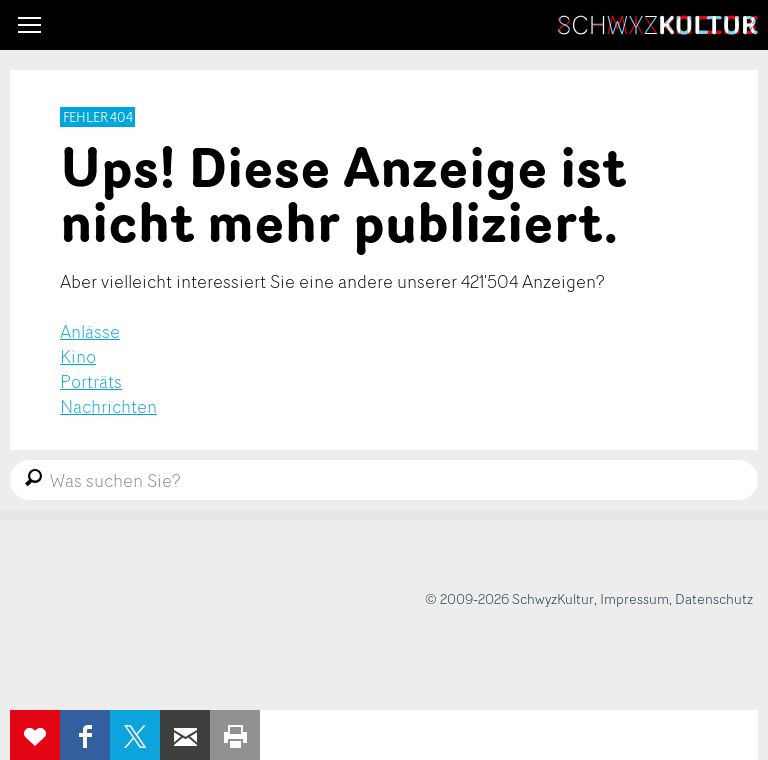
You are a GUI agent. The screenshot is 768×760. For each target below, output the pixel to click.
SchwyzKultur (658, 25)
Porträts (91, 381)
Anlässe (90, 331)
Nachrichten (108, 406)
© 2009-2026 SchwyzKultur (509, 598)
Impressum (634, 598)
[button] (29, 25)
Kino (78, 356)
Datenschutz (714, 598)
